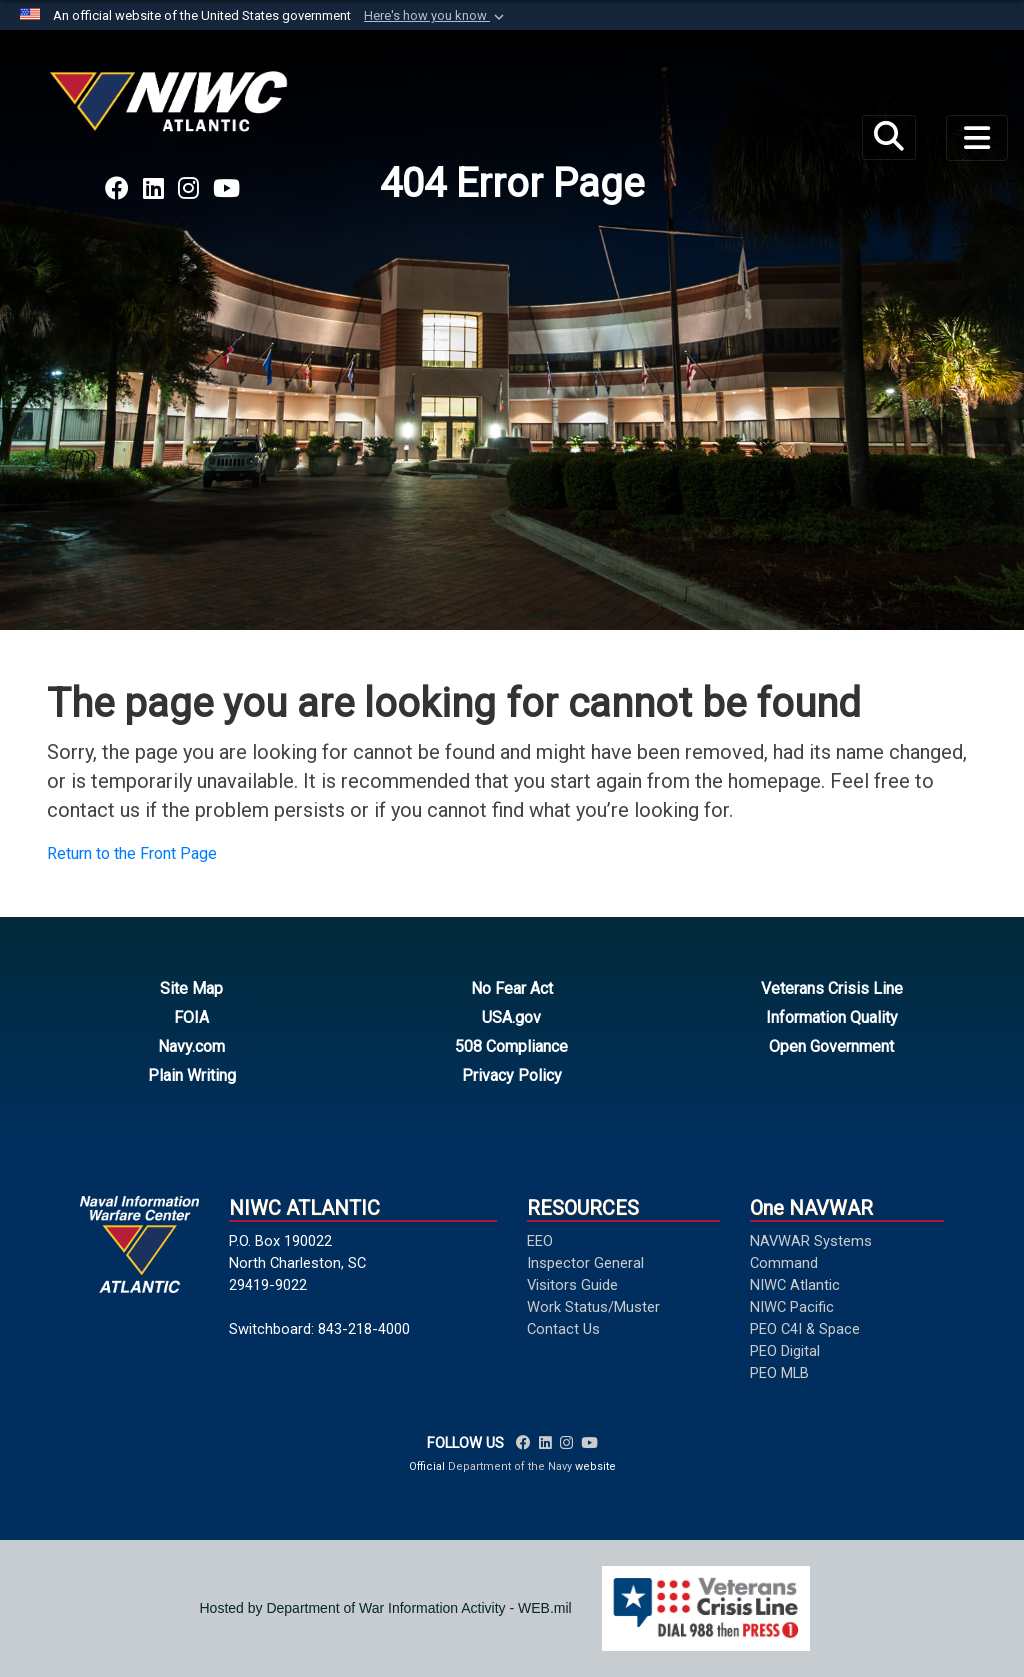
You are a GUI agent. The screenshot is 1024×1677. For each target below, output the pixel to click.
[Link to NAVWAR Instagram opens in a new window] (188, 189)
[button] (436, 16)
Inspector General (585, 1263)
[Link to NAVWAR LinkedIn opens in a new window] (153, 189)
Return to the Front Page (132, 853)
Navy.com (191, 1046)
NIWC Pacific (792, 1307)
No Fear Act (512, 988)
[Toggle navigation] (977, 138)
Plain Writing (192, 1075)
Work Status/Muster (593, 1307)
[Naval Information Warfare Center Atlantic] (172, 109)
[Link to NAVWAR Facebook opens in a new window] (117, 189)
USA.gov (511, 1017)
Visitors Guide (572, 1285)
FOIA (191, 1017)
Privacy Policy (512, 1075)
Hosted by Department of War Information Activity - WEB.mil (386, 1608)
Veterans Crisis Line (832, 988)
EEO (540, 1241)
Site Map (191, 988)
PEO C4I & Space (805, 1329)
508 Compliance (511, 1046)
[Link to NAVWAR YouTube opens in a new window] (226, 189)
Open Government (831, 1046)
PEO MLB (779, 1373)
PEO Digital (785, 1351)
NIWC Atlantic (795, 1285)
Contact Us (563, 1329)
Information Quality (832, 1017)
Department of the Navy (510, 1466)
